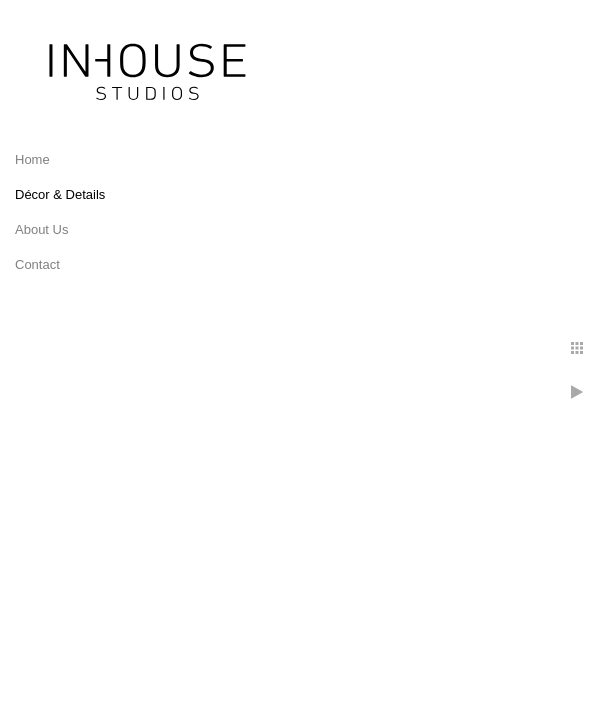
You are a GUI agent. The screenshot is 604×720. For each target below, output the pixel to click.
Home (32, 159)
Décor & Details (60, 194)
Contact (37, 264)
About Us (41, 229)
